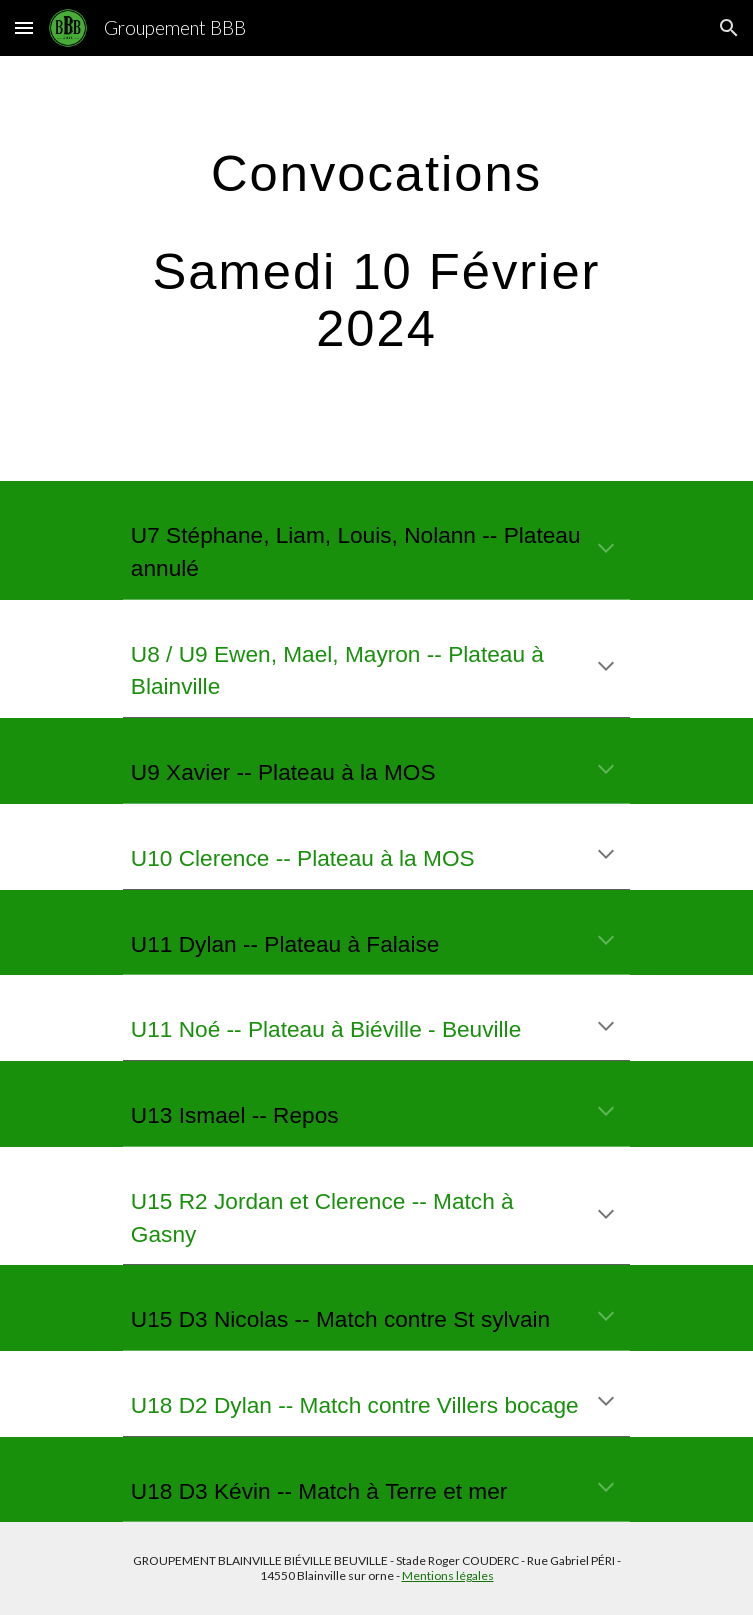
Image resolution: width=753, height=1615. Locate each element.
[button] (24, 27)
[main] (376, 268)
